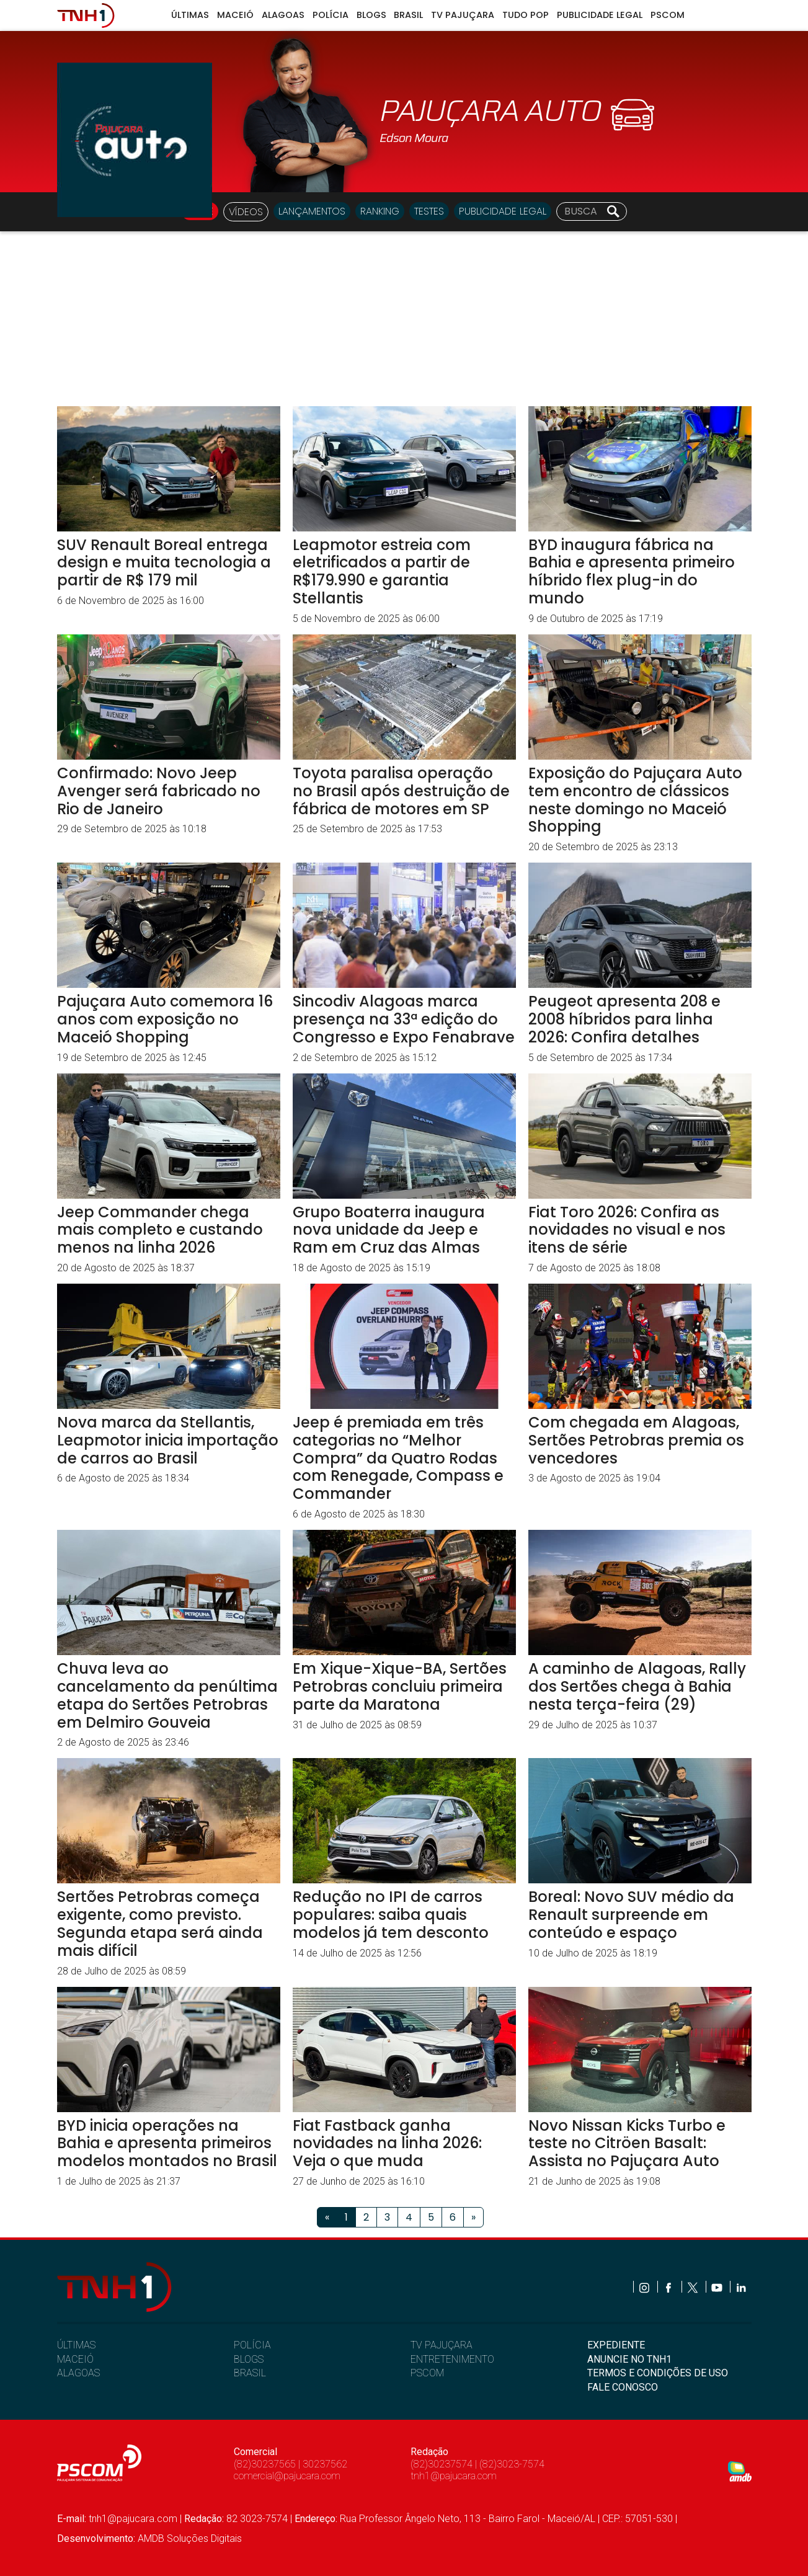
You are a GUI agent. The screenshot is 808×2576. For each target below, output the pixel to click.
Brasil (408, 15)
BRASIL (250, 2373)
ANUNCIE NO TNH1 (629, 2359)
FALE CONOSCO (622, 2387)
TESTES (429, 211)
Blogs (371, 15)
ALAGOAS (78, 2373)
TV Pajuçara (462, 15)
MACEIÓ (75, 2359)
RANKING (379, 211)
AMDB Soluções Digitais (190, 2538)
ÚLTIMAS (76, 2345)
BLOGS (249, 2359)
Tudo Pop (525, 15)
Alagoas (283, 15)
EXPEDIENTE (616, 2345)
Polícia (331, 15)
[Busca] (581, 211)
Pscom (667, 15)
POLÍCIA (252, 2345)
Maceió (235, 15)
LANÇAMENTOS (311, 211)
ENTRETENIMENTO (452, 2359)
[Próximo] (473, 2217)
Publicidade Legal (599, 15)
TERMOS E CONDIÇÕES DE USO (657, 2373)
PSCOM (427, 2373)
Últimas (190, 15)
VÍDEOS (246, 212)
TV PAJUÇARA (442, 2345)
